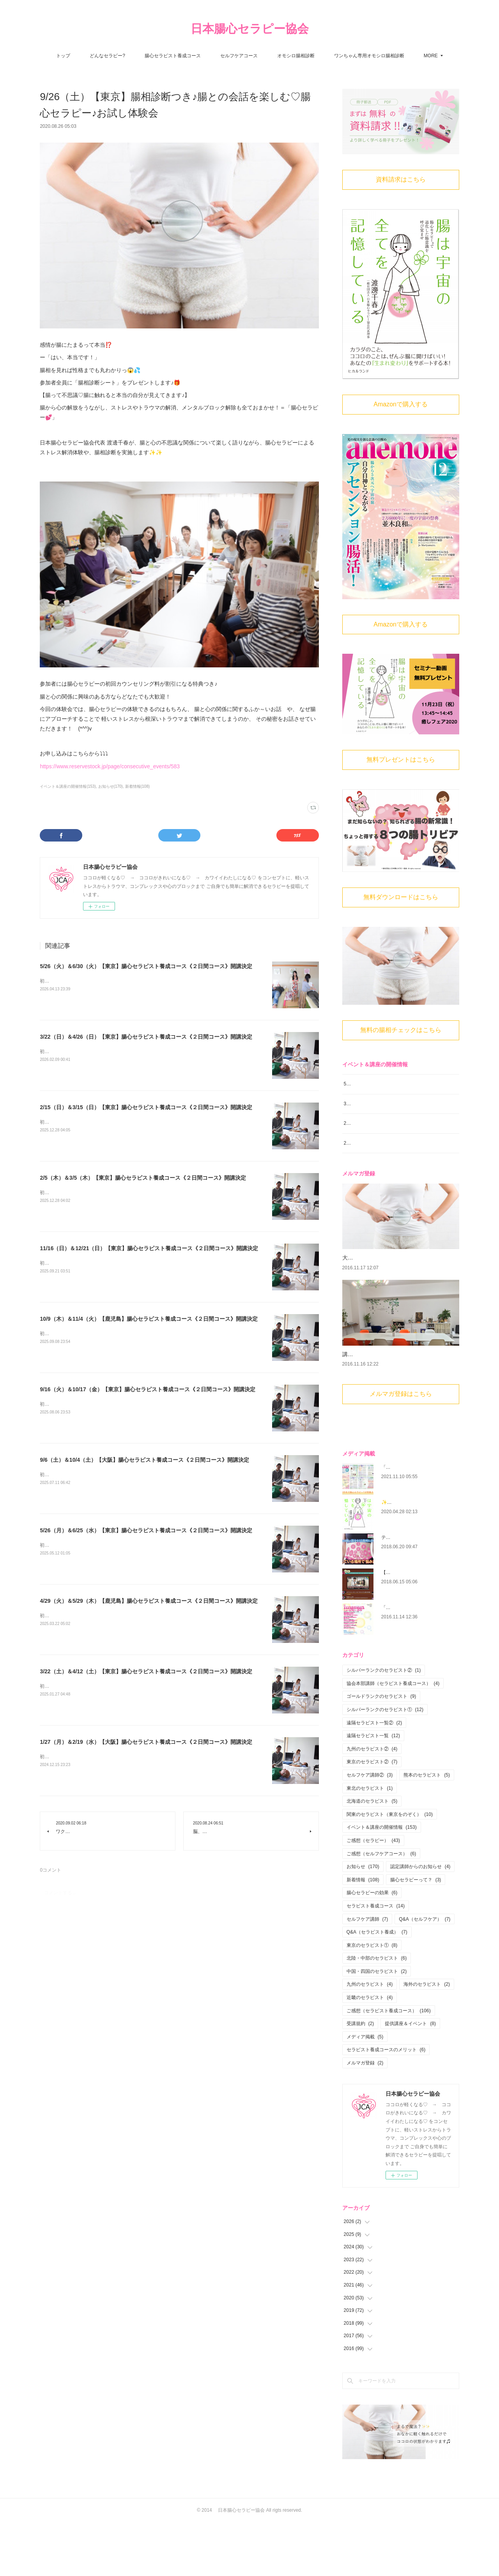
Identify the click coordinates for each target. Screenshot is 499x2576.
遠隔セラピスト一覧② (374, 1775)
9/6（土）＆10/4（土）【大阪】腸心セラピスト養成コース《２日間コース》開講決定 (144, 1460)
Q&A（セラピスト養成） (377, 1985)
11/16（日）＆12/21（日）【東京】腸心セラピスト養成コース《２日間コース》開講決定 (149, 1248)
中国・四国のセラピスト (377, 2024)
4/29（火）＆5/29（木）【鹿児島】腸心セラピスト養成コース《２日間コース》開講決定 (149, 1601)
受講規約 (360, 2077)
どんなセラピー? (107, 55)
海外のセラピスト (426, 2037)
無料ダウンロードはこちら (400, 897)
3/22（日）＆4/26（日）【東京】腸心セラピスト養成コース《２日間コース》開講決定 (146, 1037)
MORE (431, 55)
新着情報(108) (137, 786)
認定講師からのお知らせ (420, 1920)
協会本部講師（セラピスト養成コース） (393, 1737)
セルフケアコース (239, 55)
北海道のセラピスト (372, 1854)
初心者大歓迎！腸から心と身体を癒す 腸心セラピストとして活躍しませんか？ (124, 981)
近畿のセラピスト (370, 2051)
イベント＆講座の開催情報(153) (68, 786)
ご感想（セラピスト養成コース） (389, 2063)
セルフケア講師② (370, 1828)
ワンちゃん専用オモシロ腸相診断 (369, 55)
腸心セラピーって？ (415, 1933)
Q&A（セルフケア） (424, 1972)
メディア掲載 (365, 2090)
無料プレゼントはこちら (400, 759)
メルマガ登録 (365, 2116)
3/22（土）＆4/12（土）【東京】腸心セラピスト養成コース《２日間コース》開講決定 (146, 1671)
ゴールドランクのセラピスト (381, 1749)
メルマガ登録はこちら (401, 1447)
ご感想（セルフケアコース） (381, 1906)
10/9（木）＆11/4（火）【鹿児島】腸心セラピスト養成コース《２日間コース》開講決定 (149, 1319)
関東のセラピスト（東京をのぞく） (390, 1867)
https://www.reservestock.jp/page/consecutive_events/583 (110, 766)
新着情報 (363, 1933)
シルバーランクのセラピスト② (384, 1723)
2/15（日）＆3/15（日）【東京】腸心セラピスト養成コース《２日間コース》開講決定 (146, 1107)
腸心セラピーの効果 (372, 1946)
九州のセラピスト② (372, 1802)
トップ (63, 55)
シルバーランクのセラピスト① (385, 1763)
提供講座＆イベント (410, 2077)
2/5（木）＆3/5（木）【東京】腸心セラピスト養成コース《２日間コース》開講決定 (143, 1178)
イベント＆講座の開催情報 (382, 1880)
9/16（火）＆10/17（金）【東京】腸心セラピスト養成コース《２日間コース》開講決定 (147, 1389)
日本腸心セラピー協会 (250, 28)
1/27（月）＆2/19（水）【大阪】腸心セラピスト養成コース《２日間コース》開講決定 (146, 1742)
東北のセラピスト (370, 1841)
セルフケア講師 (367, 1972)
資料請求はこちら (401, 179)
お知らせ (363, 1920)
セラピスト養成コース (376, 1959)
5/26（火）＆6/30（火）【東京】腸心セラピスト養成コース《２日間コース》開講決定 (146, 966)
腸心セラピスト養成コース (173, 55)
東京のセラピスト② (372, 1815)
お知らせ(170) (110, 786)
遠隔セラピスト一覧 (373, 1789)
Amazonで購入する (400, 404)
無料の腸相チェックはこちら (400, 1030)
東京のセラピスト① (372, 1998)
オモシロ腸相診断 (296, 55)
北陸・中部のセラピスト (377, 2011)
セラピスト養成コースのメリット (386, 2103)
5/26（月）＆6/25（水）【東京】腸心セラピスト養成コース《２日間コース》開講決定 (146, 1530)
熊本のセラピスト (426, 1828)
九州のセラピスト (370, 2037)
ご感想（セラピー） (373, 1894)
